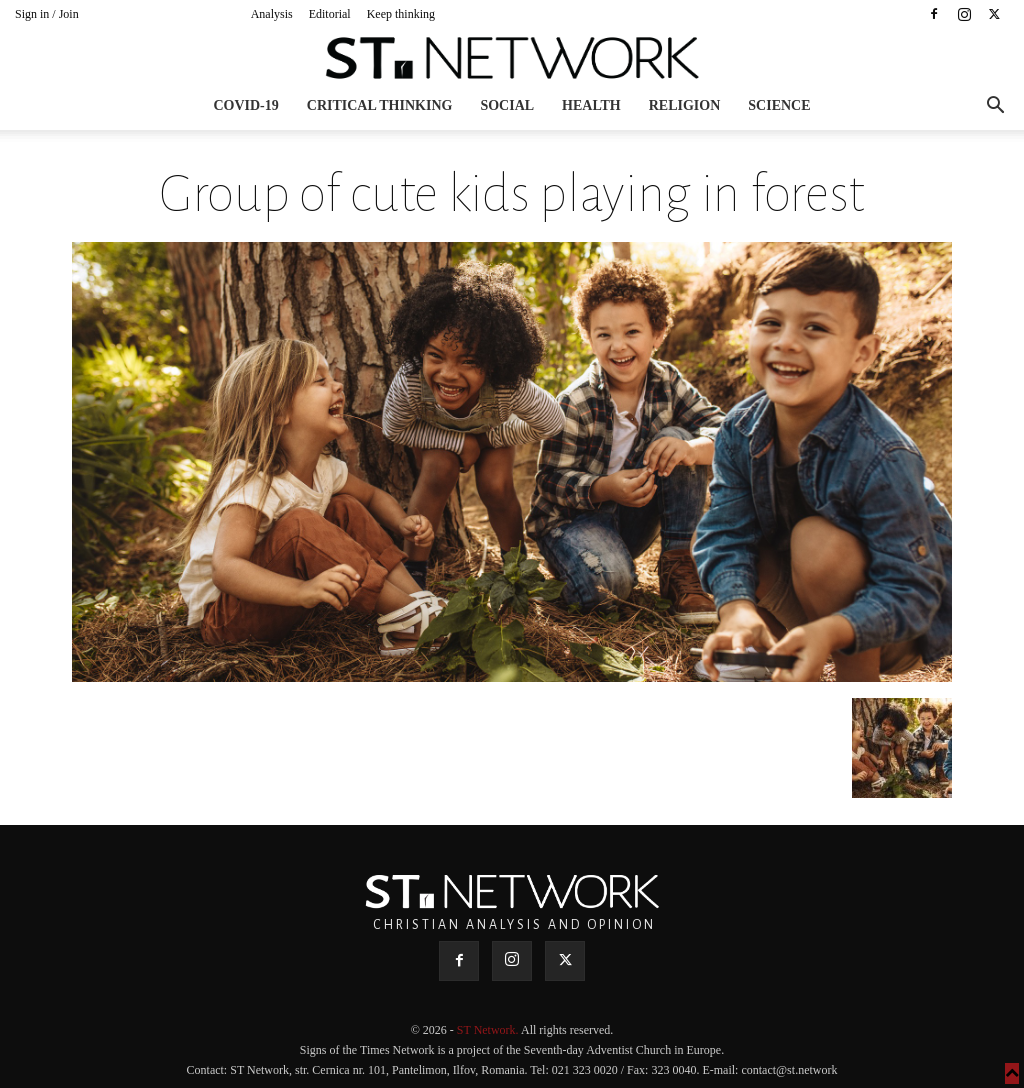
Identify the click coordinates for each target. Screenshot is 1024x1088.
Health (591, 105)
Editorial (330, 14)
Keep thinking (401, 14)
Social (507, 105)
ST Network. (489, 1030)
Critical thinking (380, 105)
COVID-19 (245, 105)
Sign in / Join (47, 14)
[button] (995, 107)
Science (779, 105)
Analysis (272, 14)
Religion (685, 105)
